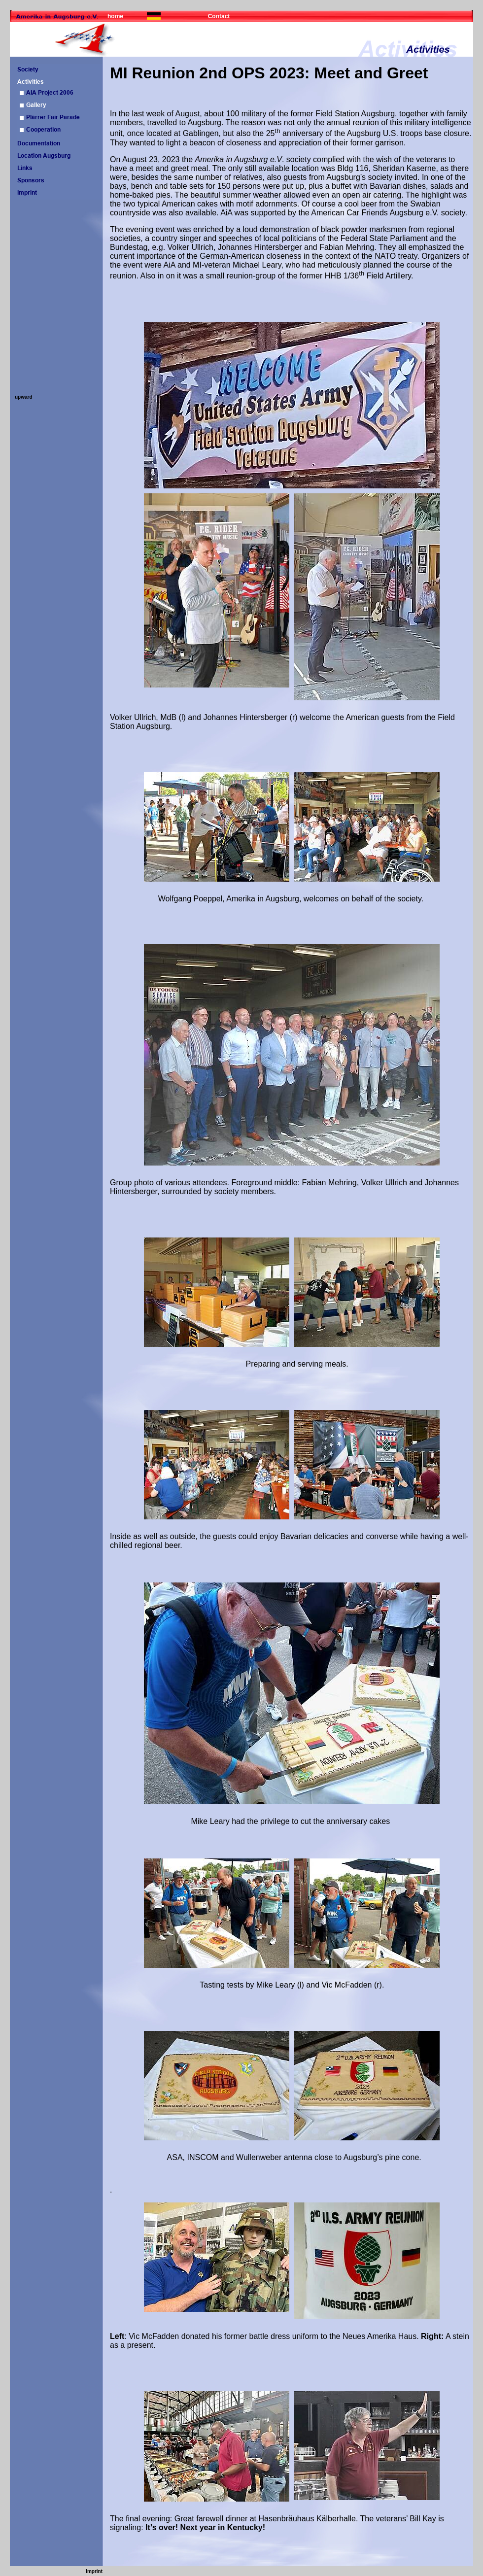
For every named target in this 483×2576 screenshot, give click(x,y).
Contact (219, 16)
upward (24, 397)
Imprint (94, 2571)
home (115, 16)
